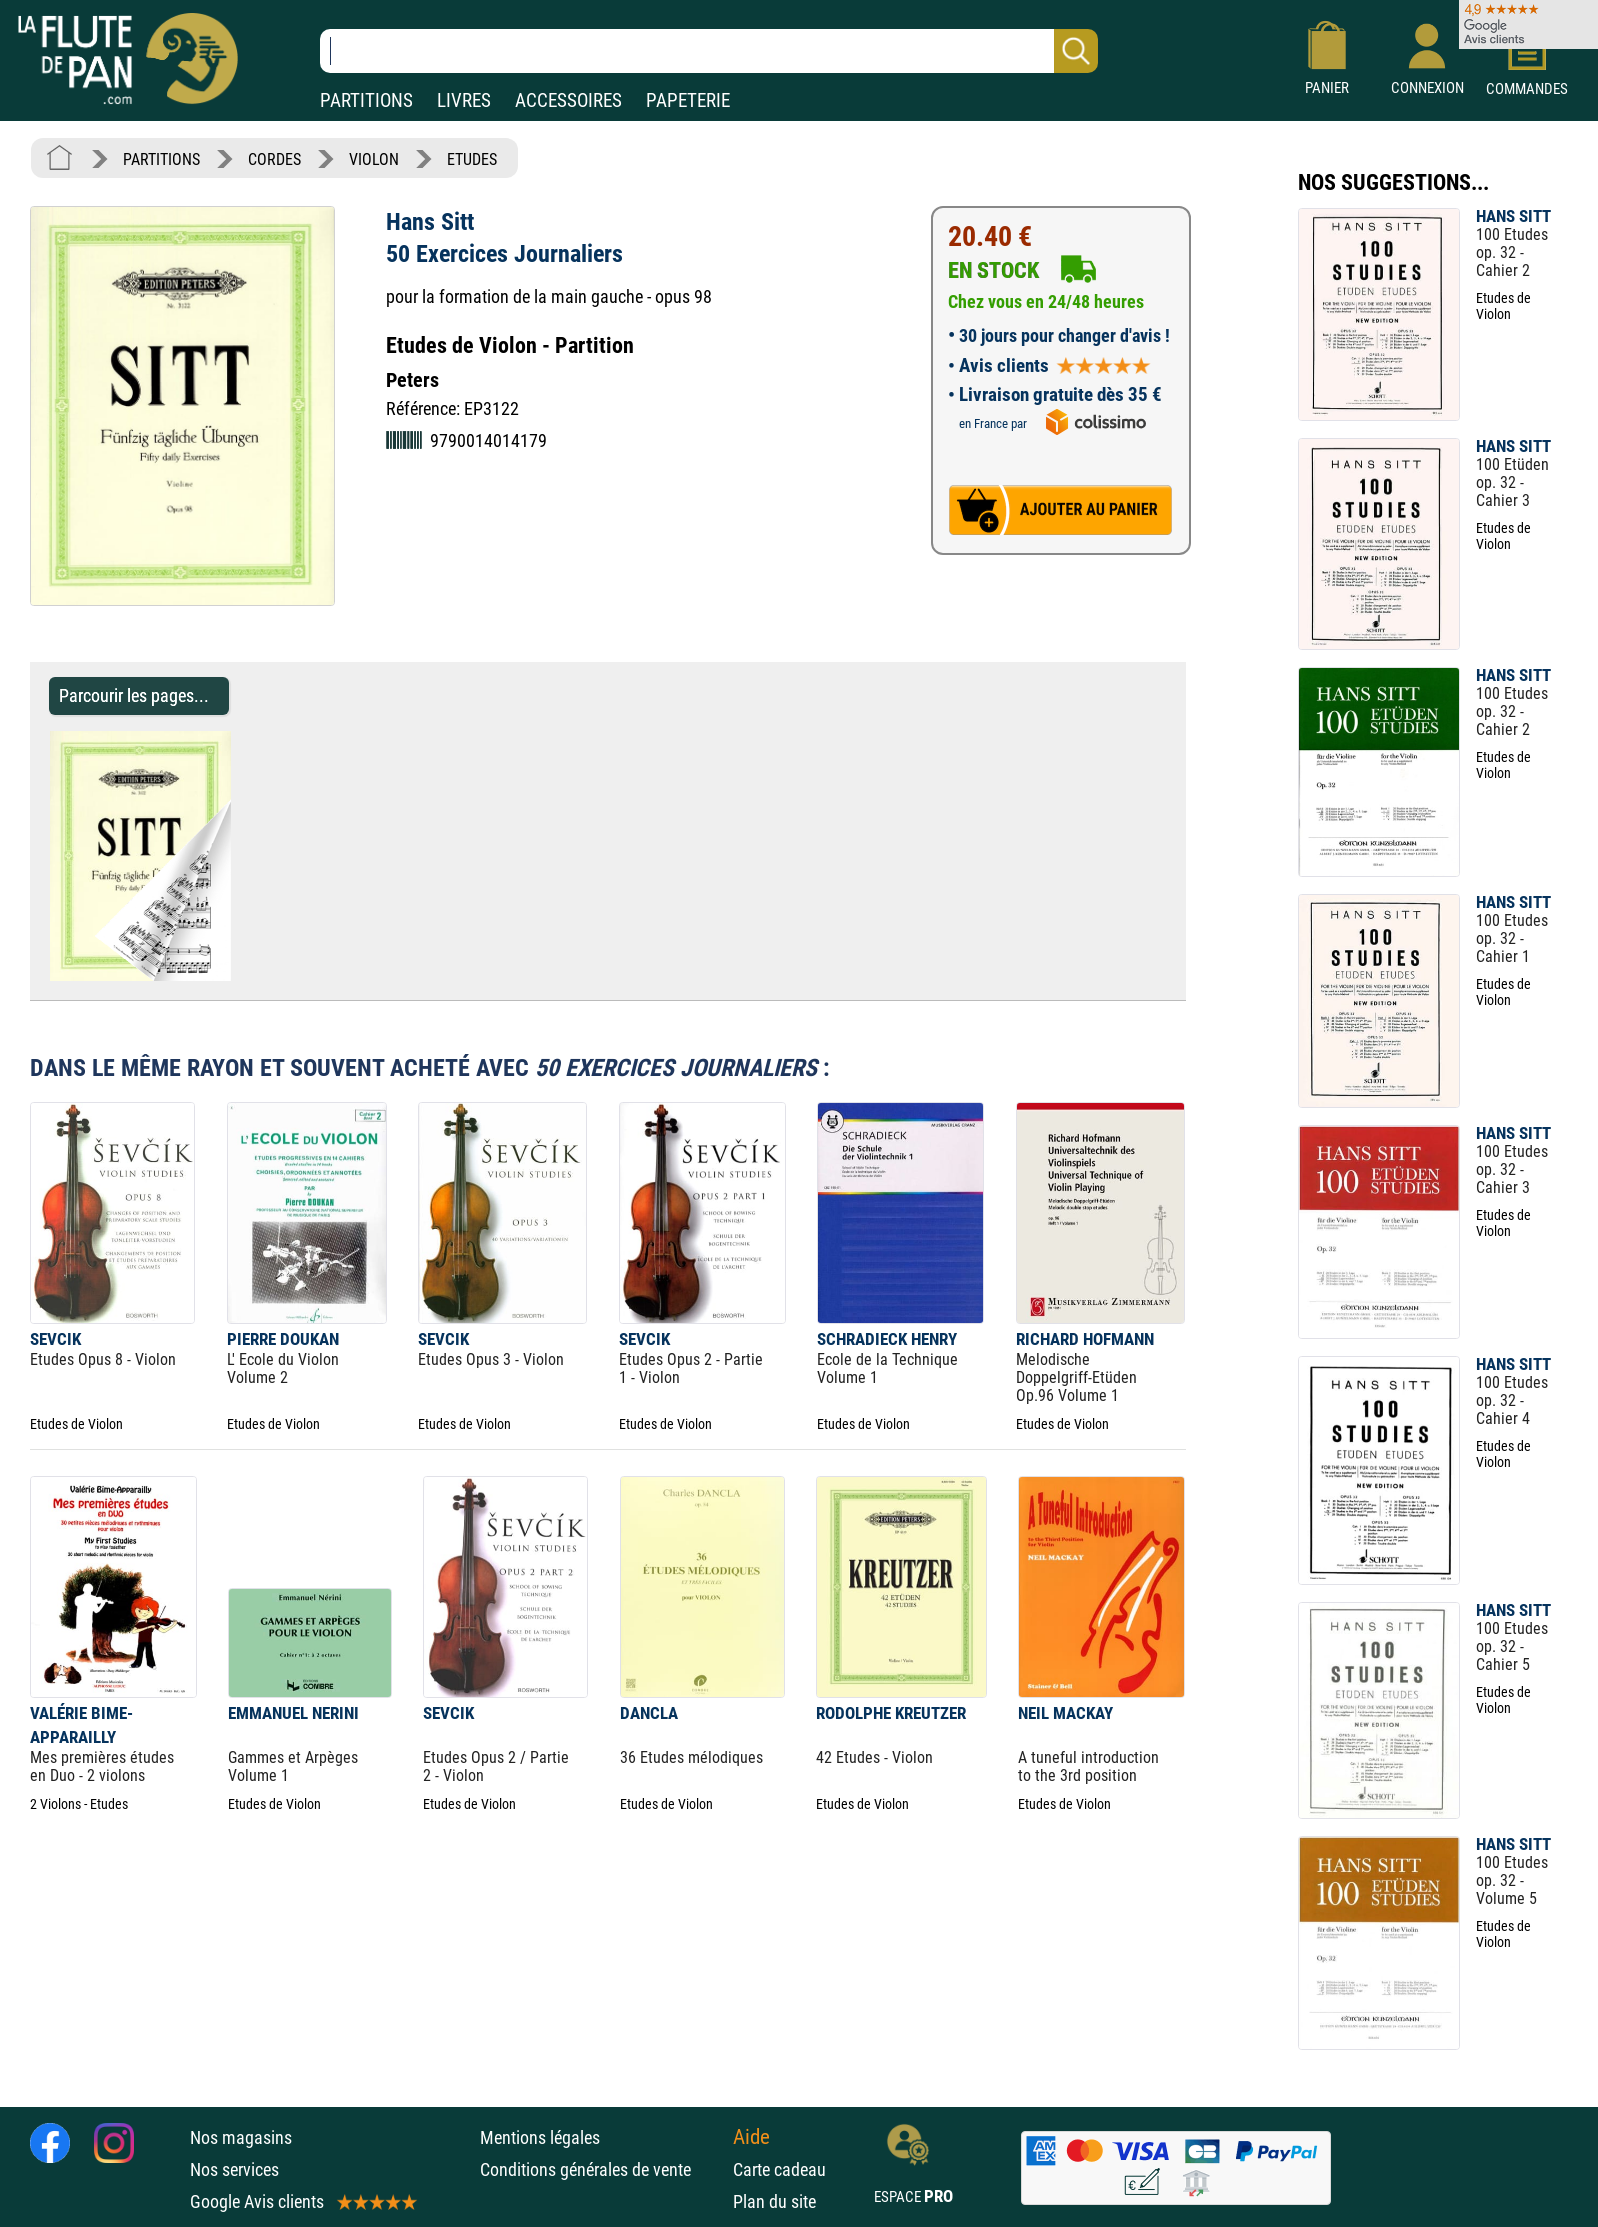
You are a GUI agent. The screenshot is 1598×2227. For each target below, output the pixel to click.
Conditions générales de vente (601, 2169)
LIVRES (464, 100)
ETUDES (472, 159)
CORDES (274, 159)
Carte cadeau (779, 2169)
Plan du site (774, 2201)
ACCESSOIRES (568, 100)
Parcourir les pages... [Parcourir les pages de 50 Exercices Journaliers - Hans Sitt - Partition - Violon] (134, 695)
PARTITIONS (366, 100)
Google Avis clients (302, 2201)
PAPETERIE (688, 100)
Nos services (234, 2169)
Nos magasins (241, 2137)
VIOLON (374, 159)
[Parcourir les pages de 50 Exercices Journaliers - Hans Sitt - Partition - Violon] (240, 975)
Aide (751, 2137)
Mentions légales (540, 2137)
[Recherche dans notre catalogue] (709, 51)
